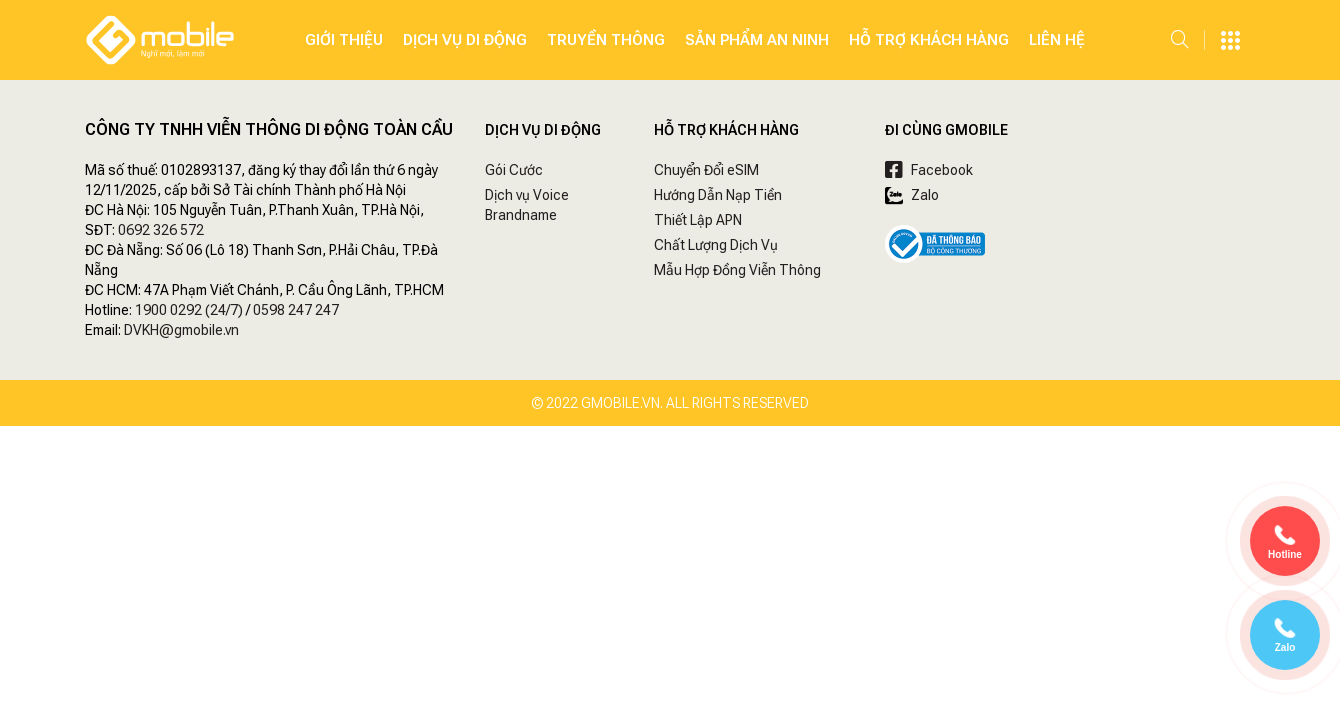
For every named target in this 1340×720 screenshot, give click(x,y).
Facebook (929, 170)
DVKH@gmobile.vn (181, 330)
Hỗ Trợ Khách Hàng (929, 40)
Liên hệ (1057, 40)
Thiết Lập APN (698, 220)
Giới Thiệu (344, 40)
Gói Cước (514, 170)
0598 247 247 (296, 310)
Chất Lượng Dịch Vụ (716, 245)
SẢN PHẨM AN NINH (757, 40)
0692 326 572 (161, 230)
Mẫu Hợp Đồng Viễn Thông (737, 270)
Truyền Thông (606, 40)
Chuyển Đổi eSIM (706, 170)
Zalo (912, 195)
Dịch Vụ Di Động (465, 40)
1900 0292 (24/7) (189, 310)
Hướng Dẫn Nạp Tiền (718, 195)
